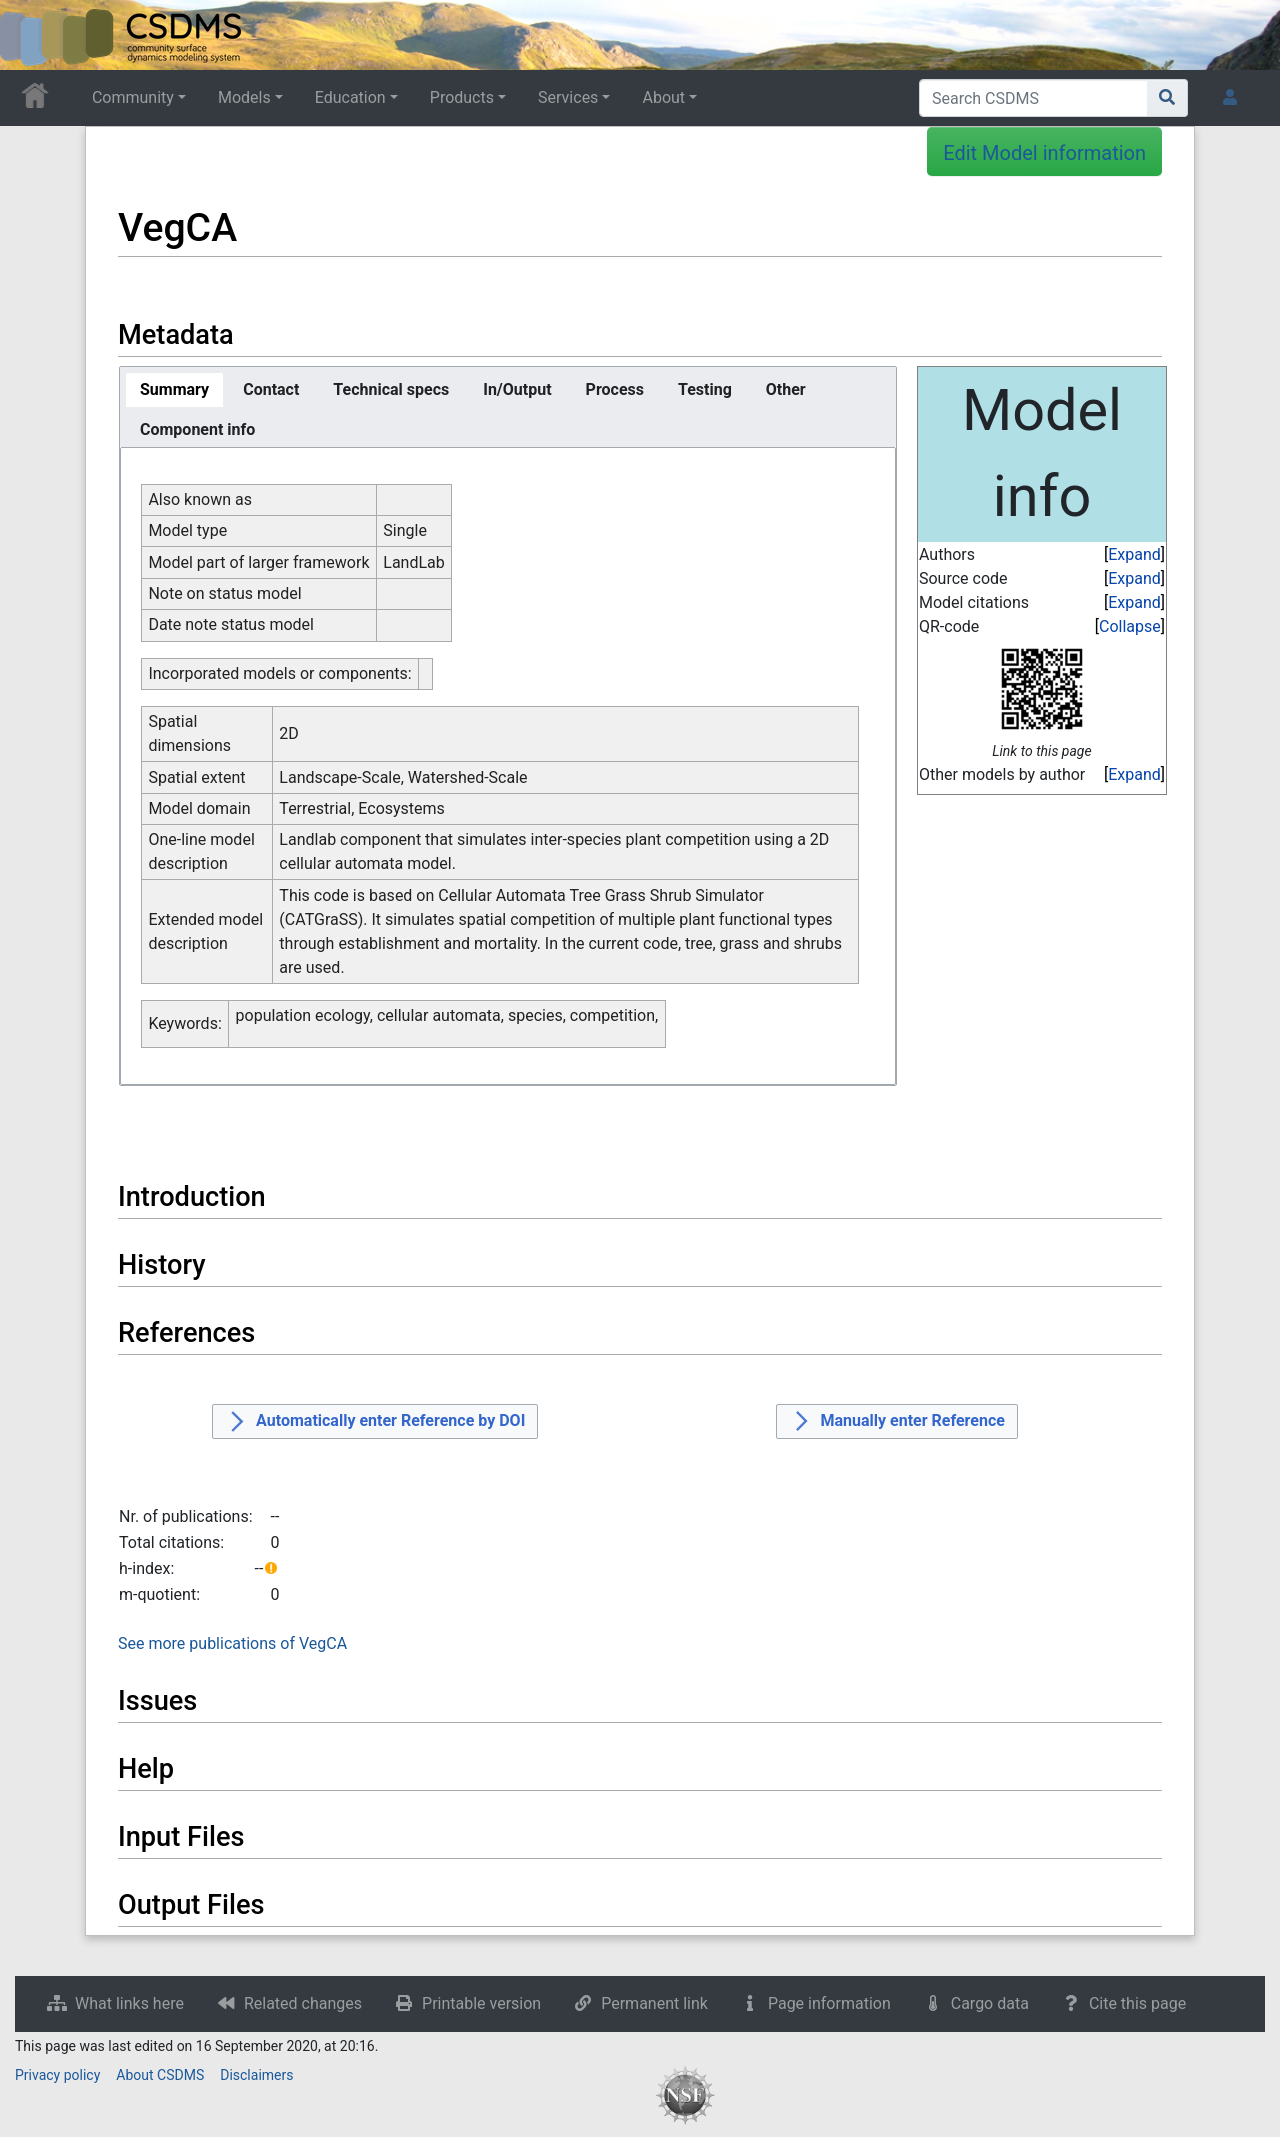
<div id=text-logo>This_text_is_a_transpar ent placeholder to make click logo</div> (32, 35)
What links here (129, 2003)
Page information (829, 2003)
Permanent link (654, 2003)
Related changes (303, 2003)
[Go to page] (1167, 98)
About (663, 97)
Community (133, 97)
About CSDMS (160, 2075)
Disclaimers (256, 2075)
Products (462, 97)
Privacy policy (57, 2075)
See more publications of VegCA (232, 1643)
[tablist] (508, 407)
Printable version (481, 2003)
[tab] (174, 390)
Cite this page (1137, 2003)
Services (568, 97)
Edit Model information (1044, 153)
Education (350, 97)
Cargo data (990, 2003)
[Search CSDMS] (1033, 98)
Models (244, 97)
